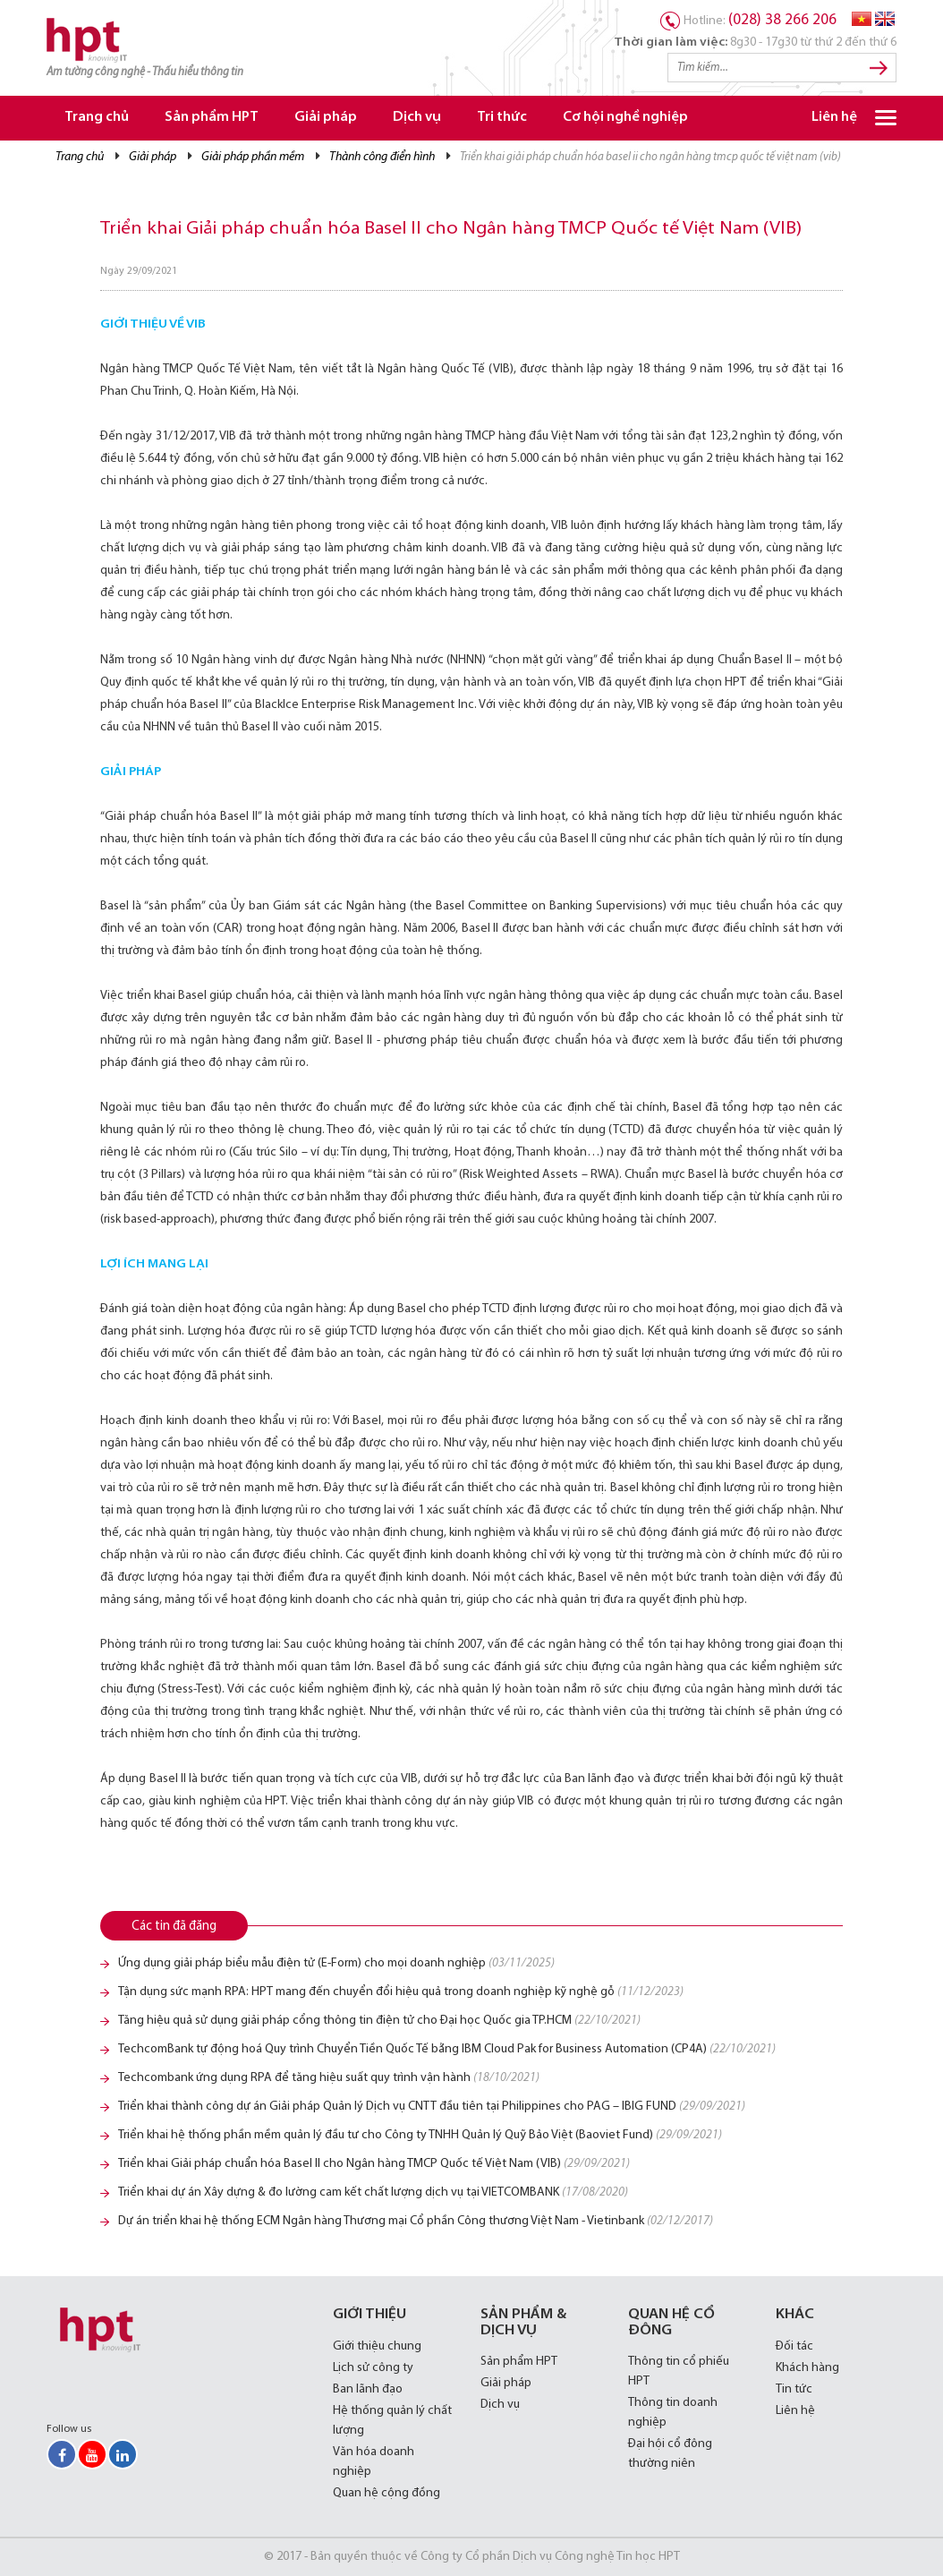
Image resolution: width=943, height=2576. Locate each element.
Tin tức (794, 2389)
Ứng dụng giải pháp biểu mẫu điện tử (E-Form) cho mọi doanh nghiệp (336, 1963)
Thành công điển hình (382, 157)
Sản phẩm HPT (212, 117)
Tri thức (502, 117)
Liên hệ (834, 117)
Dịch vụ (417, 117)
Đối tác (794, 2346)
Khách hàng (807, 2368)
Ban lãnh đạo (368, 2389)
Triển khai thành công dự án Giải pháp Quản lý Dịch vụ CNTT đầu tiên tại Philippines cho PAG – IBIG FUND (431, 2106)
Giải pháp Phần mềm (252, 157)
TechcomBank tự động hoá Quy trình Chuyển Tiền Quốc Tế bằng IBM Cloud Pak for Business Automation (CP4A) (447, 2049)
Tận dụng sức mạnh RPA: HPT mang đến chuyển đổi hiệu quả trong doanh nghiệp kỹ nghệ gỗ (401, 1992)
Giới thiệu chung (377, 2346)
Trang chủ (96, 117)
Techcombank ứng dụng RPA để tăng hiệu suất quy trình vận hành (328, 2078)
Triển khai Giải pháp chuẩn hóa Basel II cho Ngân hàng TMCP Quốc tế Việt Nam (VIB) (374, 2164)
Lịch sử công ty (373, 2368)
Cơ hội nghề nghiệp (625, 117)
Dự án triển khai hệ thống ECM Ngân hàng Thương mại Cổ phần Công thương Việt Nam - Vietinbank (415, 2221)
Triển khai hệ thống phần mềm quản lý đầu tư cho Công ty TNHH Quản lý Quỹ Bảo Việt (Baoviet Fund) (420, 2135)
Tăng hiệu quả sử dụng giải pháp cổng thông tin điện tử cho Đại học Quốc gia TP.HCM (379, 2020)
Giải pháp (325, 117)
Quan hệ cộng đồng (386, 2493)
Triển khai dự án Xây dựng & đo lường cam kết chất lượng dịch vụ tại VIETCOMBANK (373, 2192)
